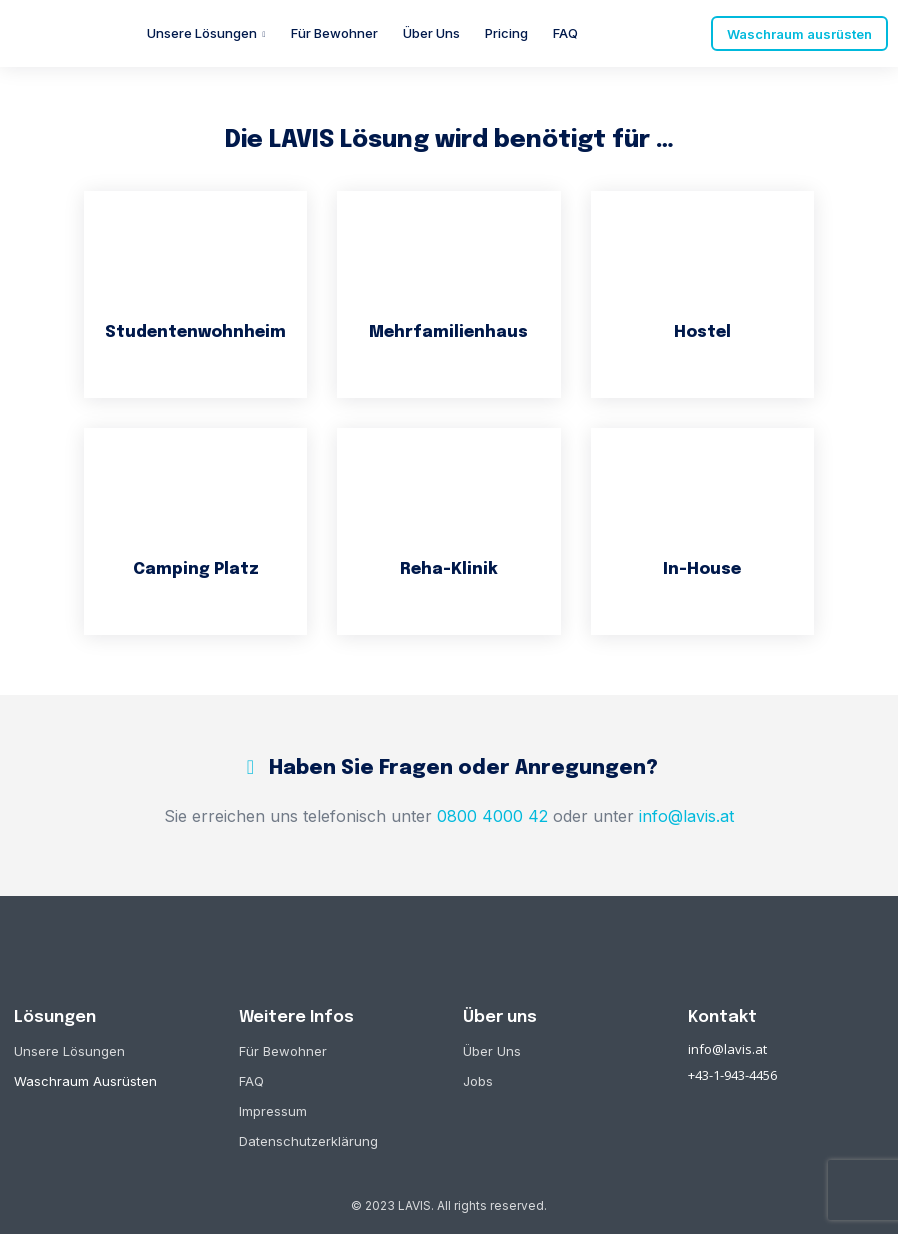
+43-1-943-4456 (732, 1074)
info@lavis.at (727, 1048)
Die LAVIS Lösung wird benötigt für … (449, 140)
